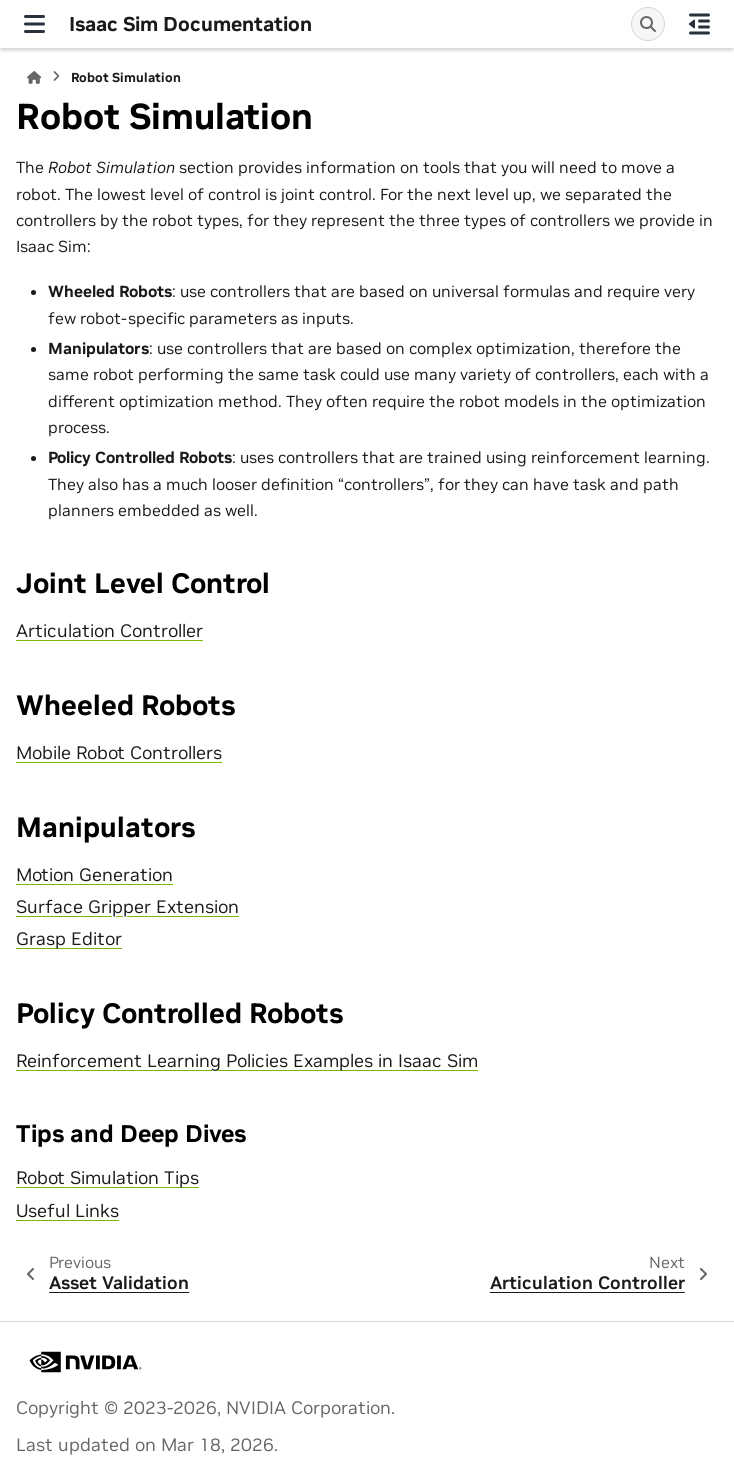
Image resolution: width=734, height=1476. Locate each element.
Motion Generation (94, 875)
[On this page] (699, 24)
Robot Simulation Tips (107, 1178)
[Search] (648, 24)
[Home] (34, 77)
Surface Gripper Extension (127, 907)
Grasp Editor (69, 939)
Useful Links (67, 1211)
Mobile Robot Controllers (119, 753)
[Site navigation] (34, 24)
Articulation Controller (109, 631)
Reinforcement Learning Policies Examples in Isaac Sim (247, 1061)
